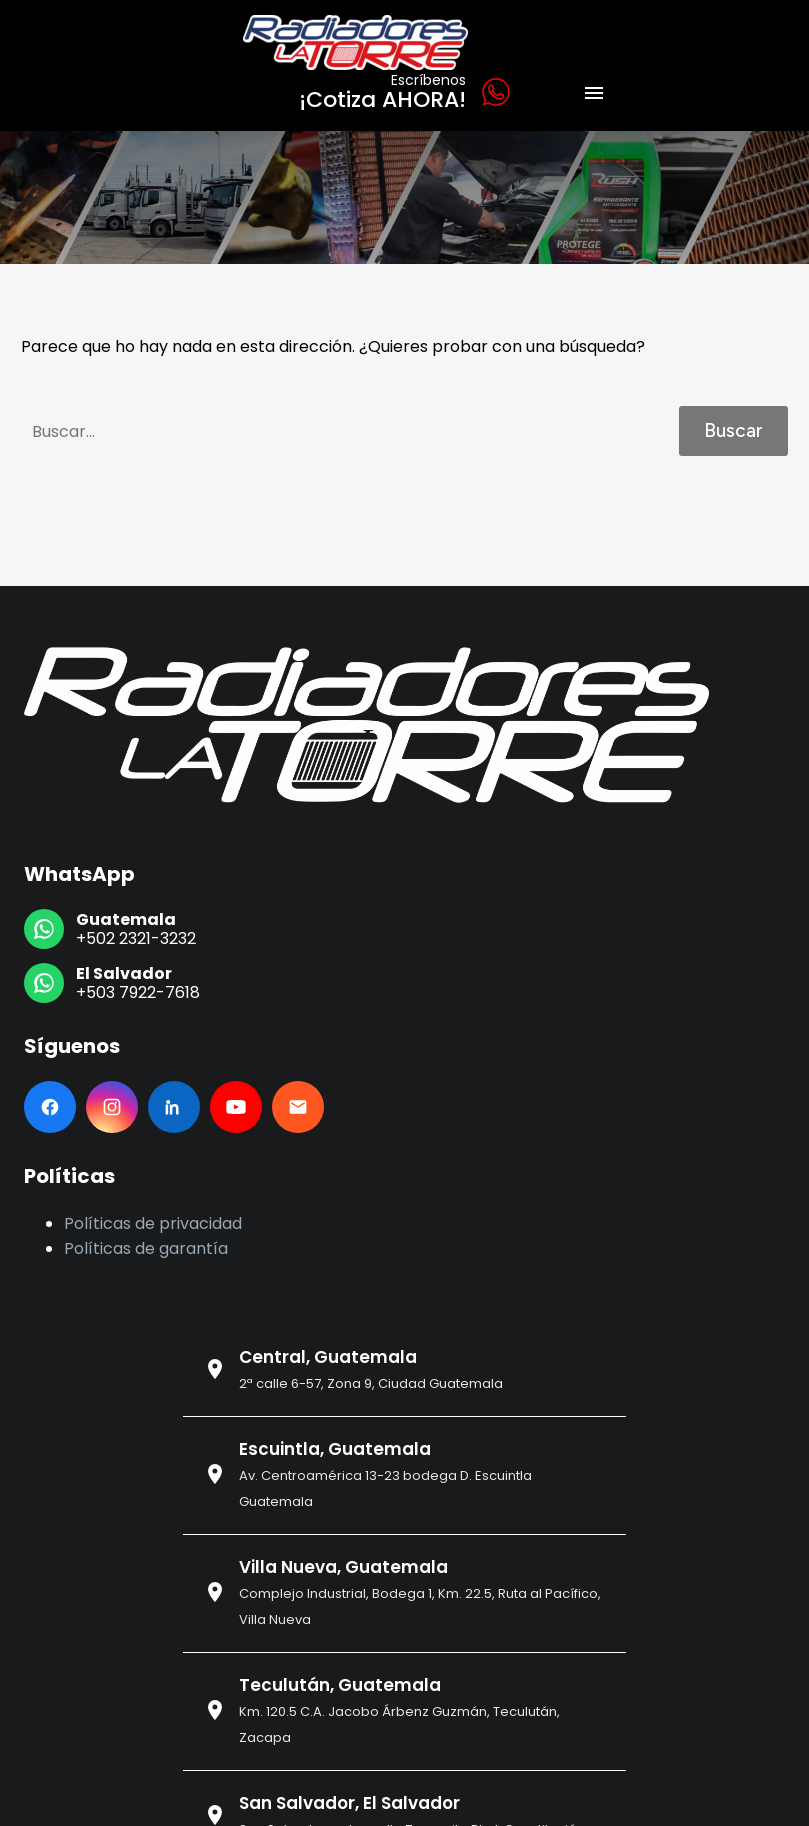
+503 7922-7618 (138, 992)
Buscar (733, 430)
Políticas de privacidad (153, 1223)
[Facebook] (50, 1107)
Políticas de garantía (146, 1248)
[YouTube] (236, 1107)
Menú (594, 93)
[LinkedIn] (174, 1107)
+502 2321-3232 (136, 938)
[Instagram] (112, 1107)
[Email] (298, 1107)
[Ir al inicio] (366, 725)
